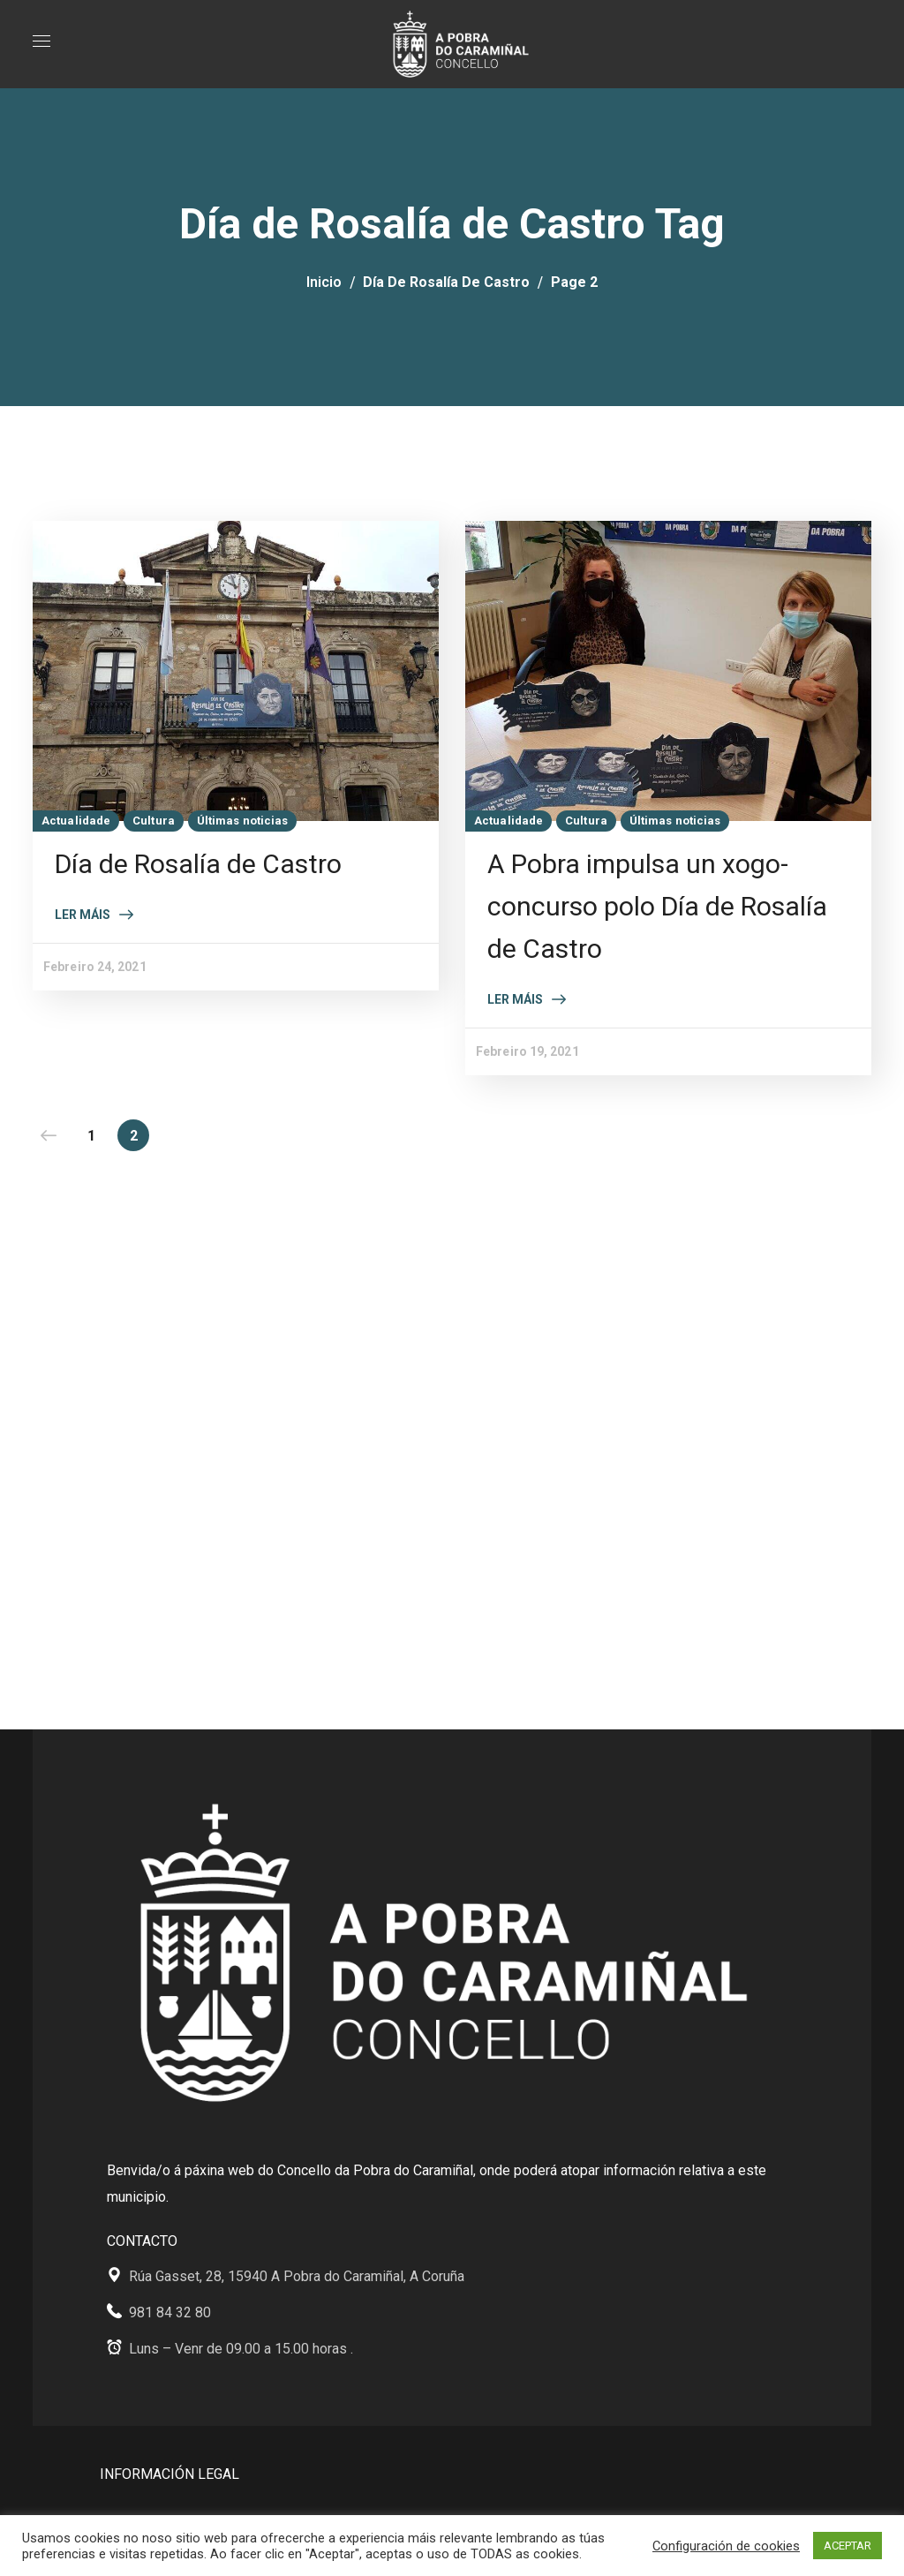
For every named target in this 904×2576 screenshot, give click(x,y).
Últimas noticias (243, 820)
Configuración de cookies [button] (726, 2546)
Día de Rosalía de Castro (446, 282)
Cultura (153, 820)
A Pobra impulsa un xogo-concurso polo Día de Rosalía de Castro (657, 906)
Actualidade (75, 820)
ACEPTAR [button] (847, 2545)
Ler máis (82, 915)
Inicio (324, 282)
